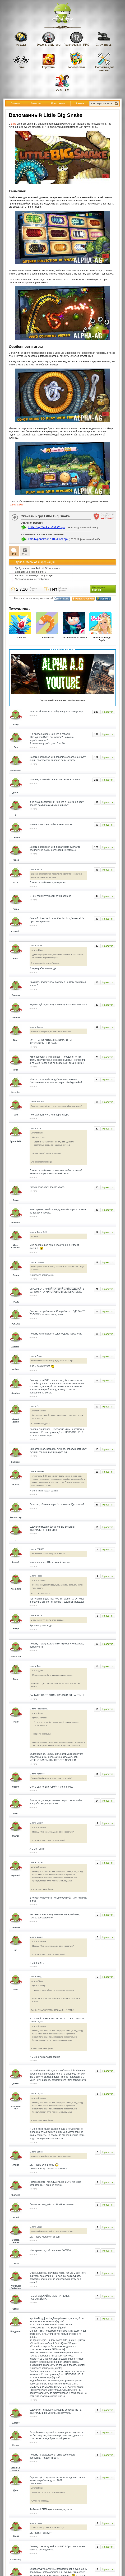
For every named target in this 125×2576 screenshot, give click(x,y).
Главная (15, 103)
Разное (80, 103)
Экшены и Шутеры (49, 37)
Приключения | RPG (76, 37)
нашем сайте (16, 504)
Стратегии (49, 60)
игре (13, 123)
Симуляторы (104, 37)
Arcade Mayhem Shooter (75, 637)
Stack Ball (21, 637)
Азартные (62, 82)
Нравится (107, 711)
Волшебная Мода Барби (102, 638)
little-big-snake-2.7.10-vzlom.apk (48, 539)
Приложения (58, 103)
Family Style (48, 637)
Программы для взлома (104, 62)
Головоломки (76, 60)
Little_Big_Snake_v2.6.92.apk (46, 527)
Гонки (21, 60)
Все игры (35, 103)
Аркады (21, 37)
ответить (33, 715)
